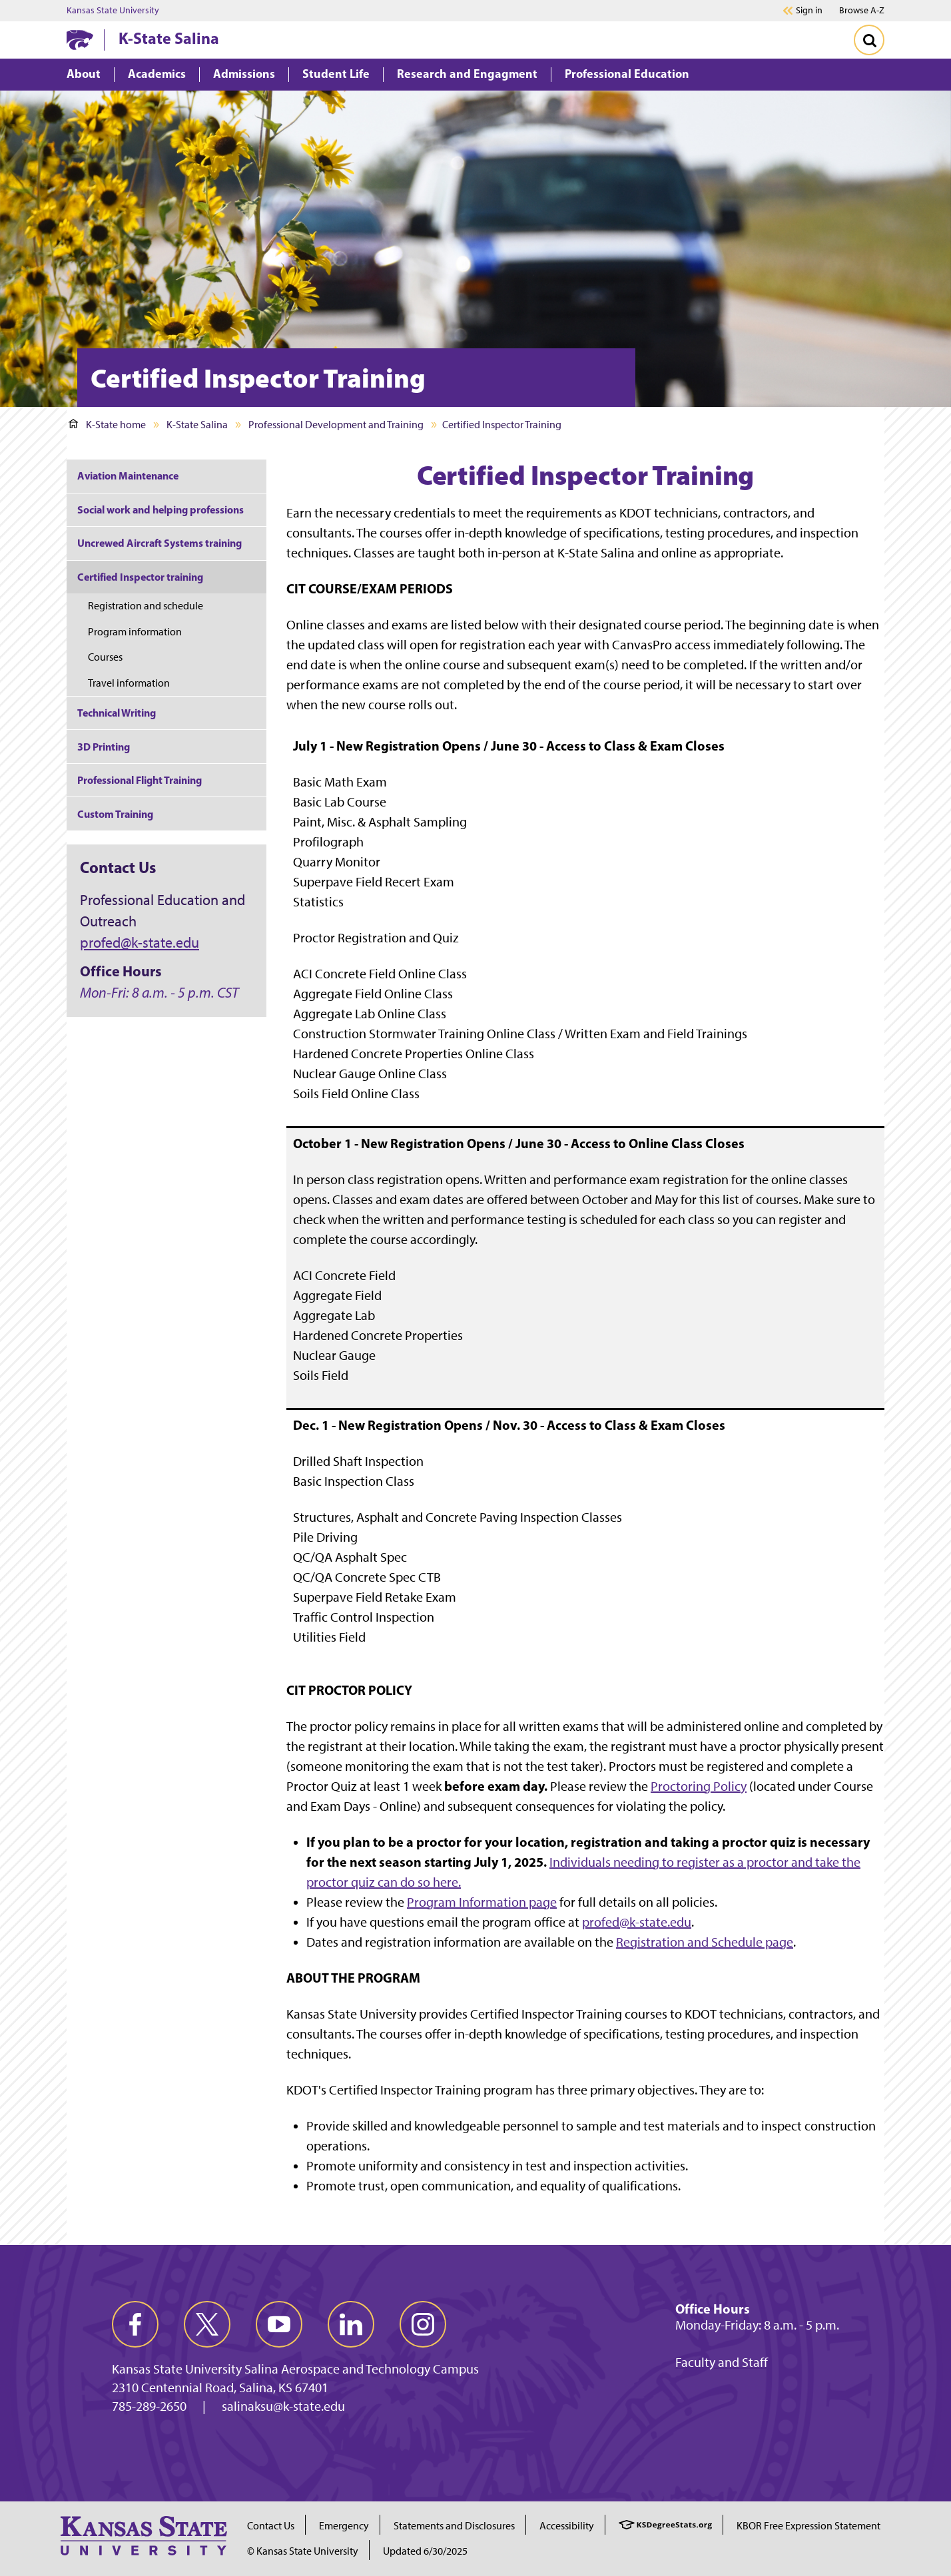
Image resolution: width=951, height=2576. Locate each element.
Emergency (344, 2525)
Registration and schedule (145, 605)
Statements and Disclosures (454, 2525)
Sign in (809, 10)
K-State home (107, 424)
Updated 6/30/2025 (425, 2551)
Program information (135, 631)
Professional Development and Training (336, 424)
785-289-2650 (149, 2406)
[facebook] (135, 2324)
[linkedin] (351, 2324)
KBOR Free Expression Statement (808, 2525)
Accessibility (566, 2525)
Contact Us (270, 2525)
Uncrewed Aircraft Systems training (159, 542)
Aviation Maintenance (127, 475)
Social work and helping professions (160, 509)
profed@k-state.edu (636, 1922)
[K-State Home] (80, 39)
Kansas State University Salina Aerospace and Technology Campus (295, 2369)
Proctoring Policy (699, 1786)
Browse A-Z (861, 10)
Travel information (129, 683)
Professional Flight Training (139, 780)
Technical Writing (116, 712)
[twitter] (207, 2324)
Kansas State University (113, 10)
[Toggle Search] (869, 40)
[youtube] (279, 2324)
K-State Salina (169, 38)
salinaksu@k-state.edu (283, 2406)
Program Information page (482, 1902)
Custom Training (115, 813)
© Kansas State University (302, 2551)
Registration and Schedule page (704, 1942)
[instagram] (423, 2324)
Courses (105, 657)
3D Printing (103, 746)
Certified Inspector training (140, 576)
